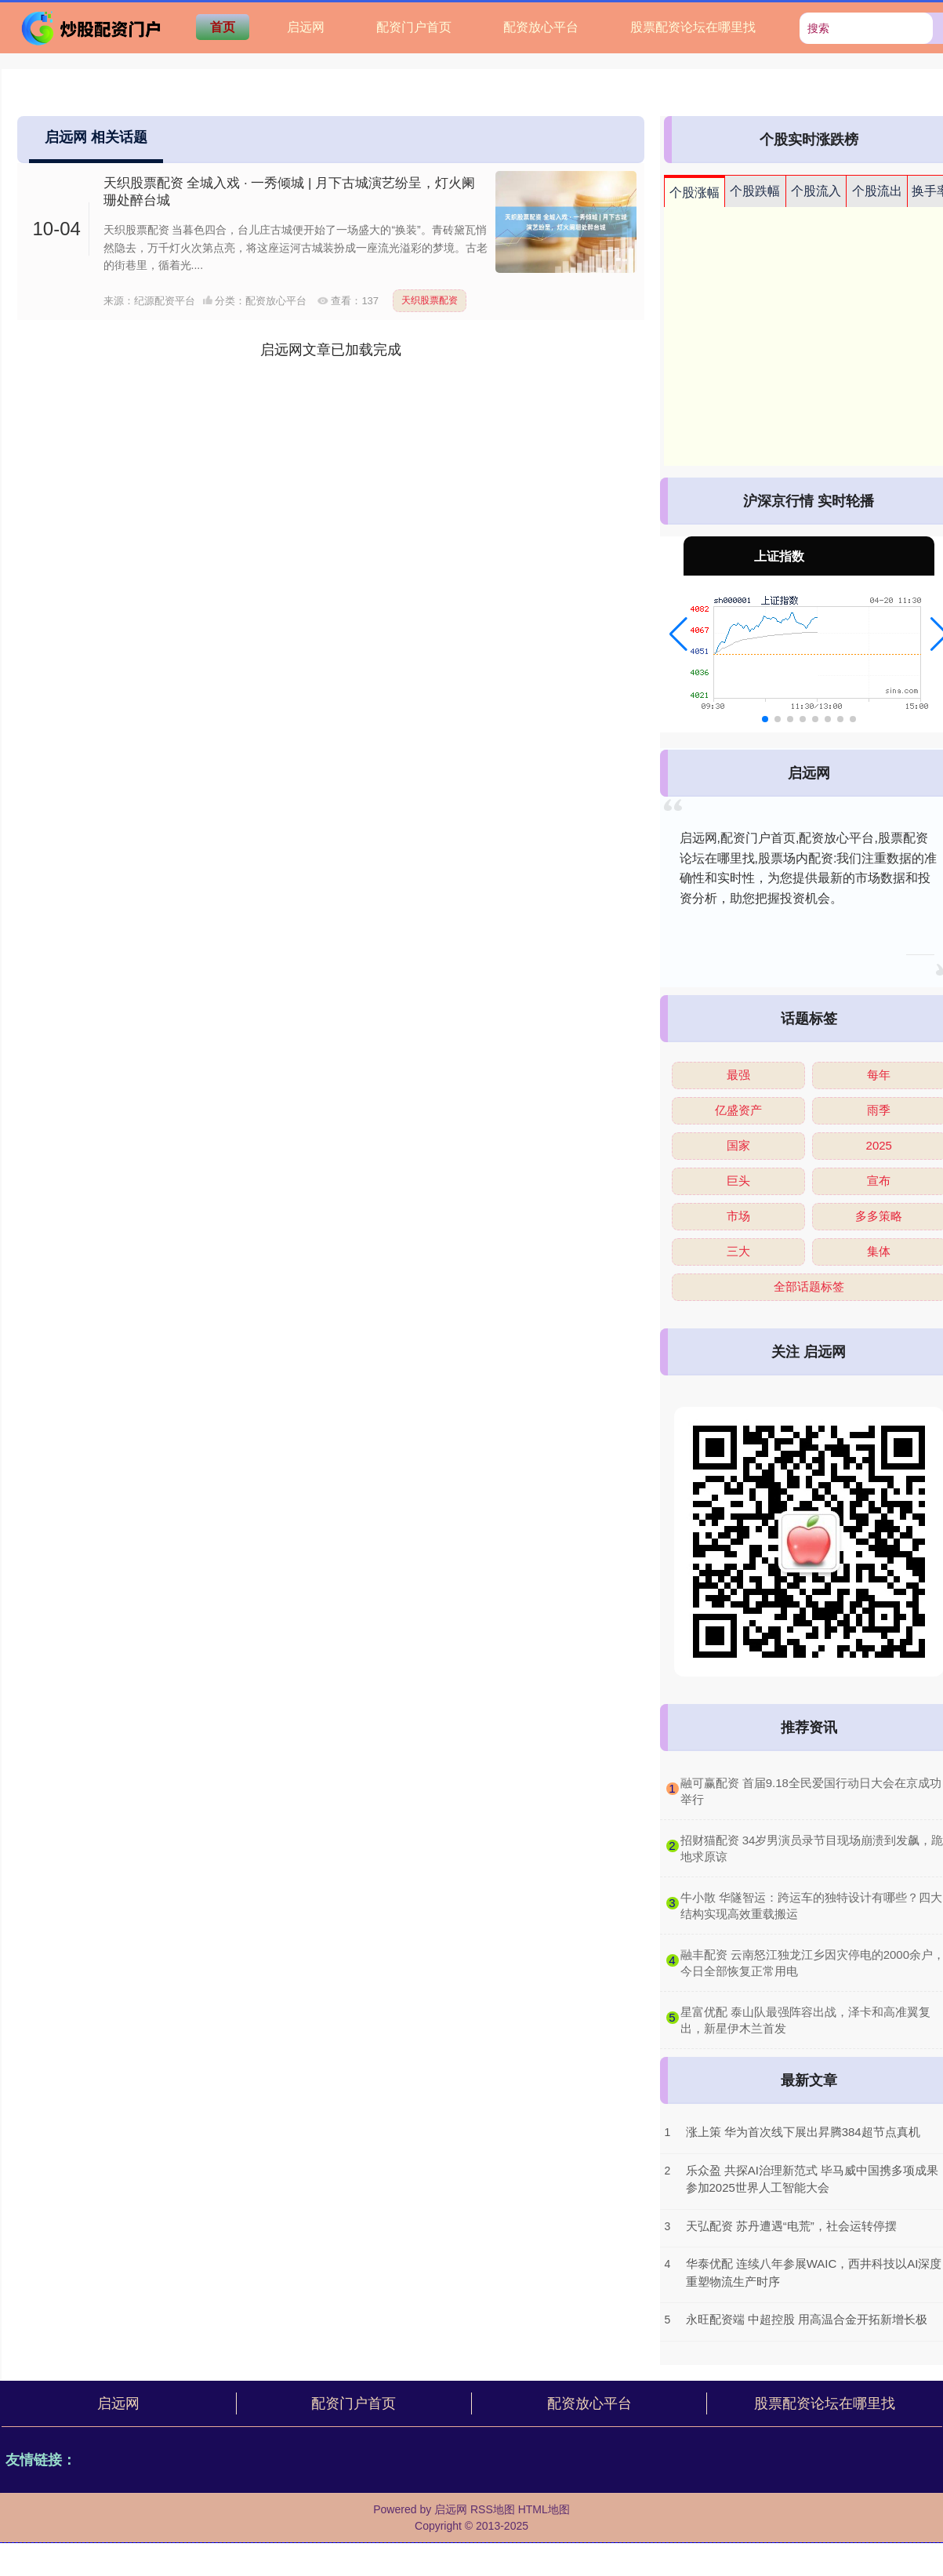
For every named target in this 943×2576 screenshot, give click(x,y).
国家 (738, 1145)
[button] (678, 634)
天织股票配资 (429, 300)
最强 (738, 1074)
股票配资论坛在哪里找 (693, 27)
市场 (738, 1216)
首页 (222, 27)
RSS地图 (492, 2509)
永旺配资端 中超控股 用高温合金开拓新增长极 (806, 2319)
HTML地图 (544, 2509)
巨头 (738, 1180)
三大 (738, 1251)
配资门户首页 (414, 27)
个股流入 (816, 191)
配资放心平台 (540, 27)
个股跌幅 (755, 191)
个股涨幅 (694, 192)
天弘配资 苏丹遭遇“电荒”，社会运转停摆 (791, 2226)
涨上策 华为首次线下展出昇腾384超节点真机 (803, 2131)
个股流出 (877, 191)
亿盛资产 (738, 1110)
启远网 (306, 27)
